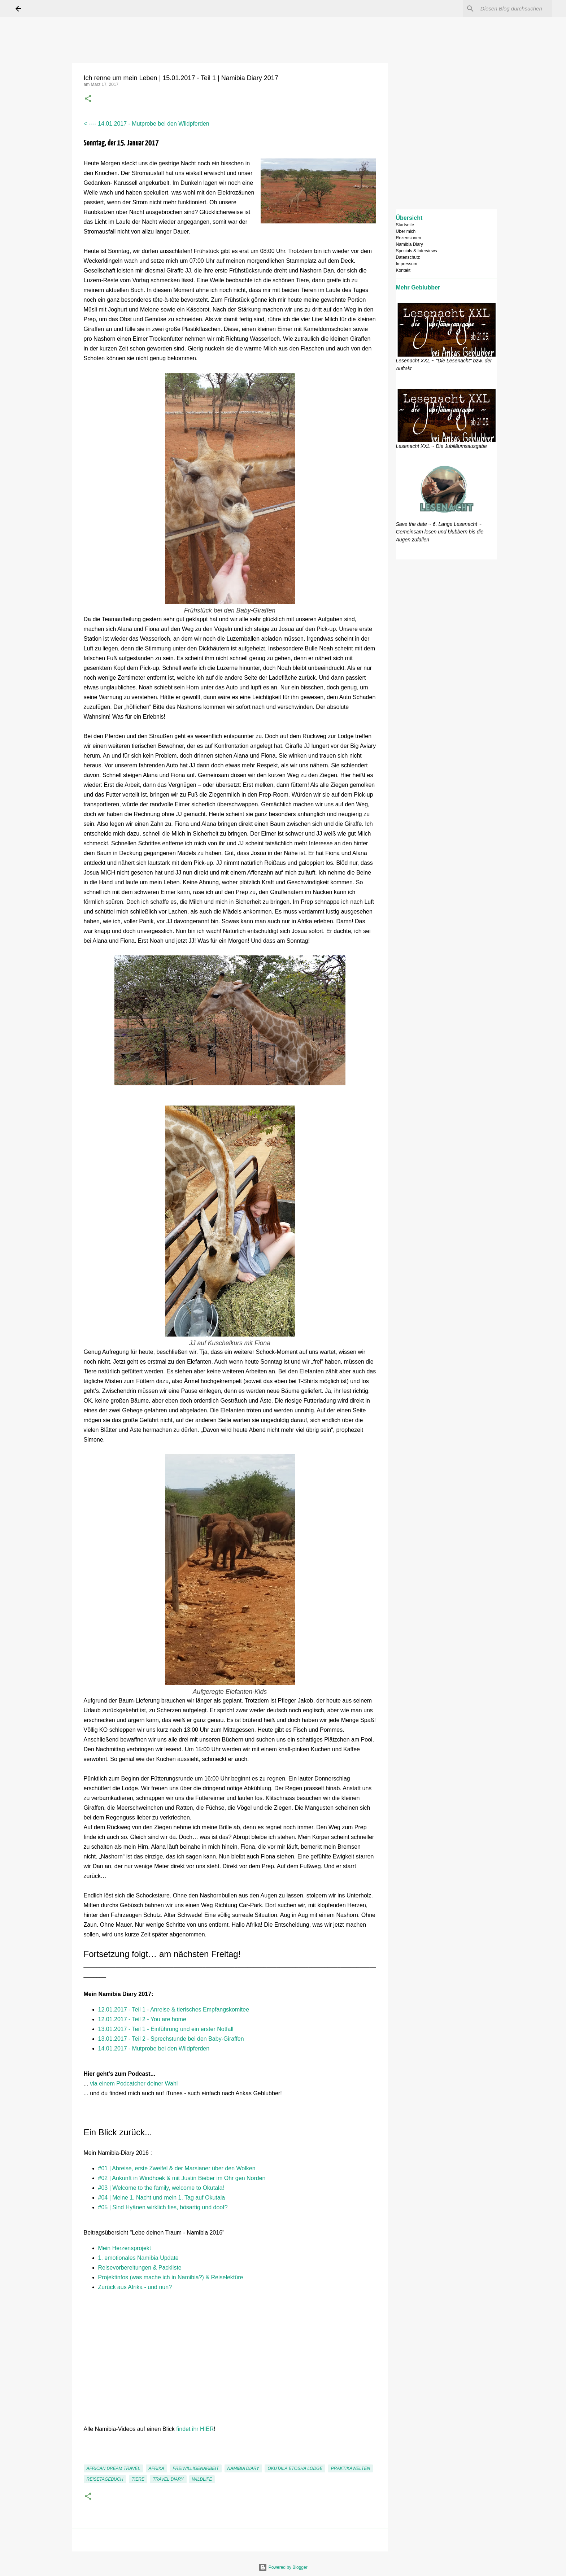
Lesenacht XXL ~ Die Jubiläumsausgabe (441, 446)
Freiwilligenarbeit (196, 2468)
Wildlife (202, 2479)
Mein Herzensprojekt (124, 2248)
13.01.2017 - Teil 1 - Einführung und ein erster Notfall (166, 2029)
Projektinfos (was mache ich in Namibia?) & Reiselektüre (170, 2277)
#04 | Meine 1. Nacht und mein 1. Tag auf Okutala (161, 2197)
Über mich (406, 231)
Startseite (405, 224)
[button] (88, 99)
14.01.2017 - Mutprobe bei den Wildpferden (154, 2048)
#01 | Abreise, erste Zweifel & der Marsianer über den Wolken (177, 2168)
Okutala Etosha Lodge (294, 2468)
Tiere (138, 2479)
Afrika (156, 2468)
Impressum (406, 263)
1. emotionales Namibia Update (138, 2258)
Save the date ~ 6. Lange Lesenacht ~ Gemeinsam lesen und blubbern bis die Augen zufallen (440, 531)
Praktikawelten (350, 2468)
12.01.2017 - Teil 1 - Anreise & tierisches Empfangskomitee (174, 2009)
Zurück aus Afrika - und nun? (135, 2287)
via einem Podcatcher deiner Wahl (134, 2083)
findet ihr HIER (195, 2429)
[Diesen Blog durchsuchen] (514, 8)
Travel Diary (168, 2479)
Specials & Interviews (416, 250)
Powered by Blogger (282, 2567)
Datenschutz (408, 257)
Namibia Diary (243, 2468)
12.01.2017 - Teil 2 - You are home (142, 2019)
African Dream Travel (113, 2468)
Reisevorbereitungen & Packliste (140, 2268)
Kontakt (403, 270)
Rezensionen (408, 237)
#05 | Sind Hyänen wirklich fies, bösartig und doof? (163, 2207)
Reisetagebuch (105, 2479)
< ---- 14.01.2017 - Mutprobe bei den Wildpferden (146, 124)
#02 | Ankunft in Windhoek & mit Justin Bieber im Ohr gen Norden (182, 2178)
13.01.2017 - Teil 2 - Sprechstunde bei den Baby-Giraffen (171, 2039)
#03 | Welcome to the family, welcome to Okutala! (161, 2188)
